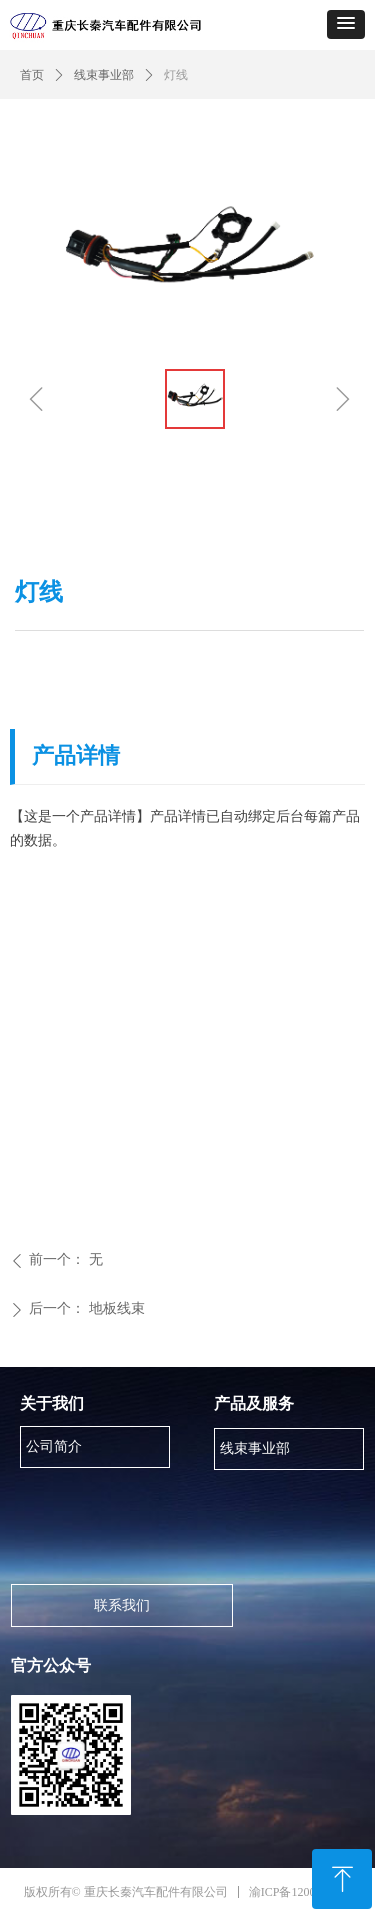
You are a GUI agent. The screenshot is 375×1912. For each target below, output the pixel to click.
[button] (346, 24)
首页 (32, 75)
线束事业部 (104, 75)
